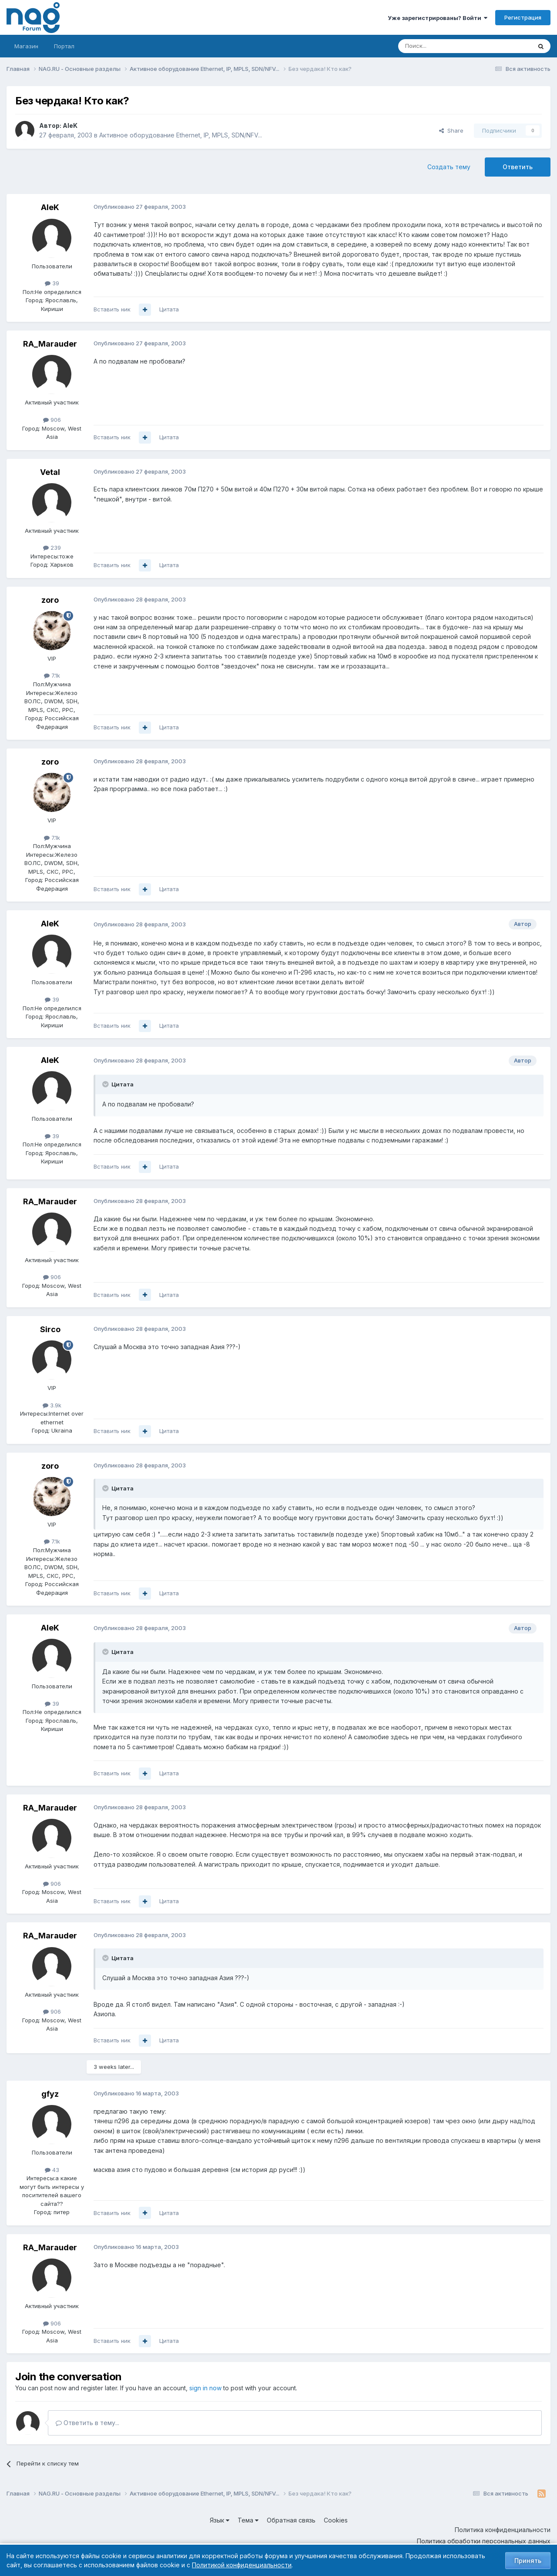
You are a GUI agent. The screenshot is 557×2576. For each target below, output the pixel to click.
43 (52, 2169)
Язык (219, 2520)
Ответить (518, 166)
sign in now (205, 2388)
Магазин (26, 46)
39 (52, 283)
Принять (527, 2560)
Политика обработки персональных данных (483, 2541)
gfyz (50, 2093)
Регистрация (522, 17)
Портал (64, 46)
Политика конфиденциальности (502, 2529)
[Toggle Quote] (106, 1084)
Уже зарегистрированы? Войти (437, 17)
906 (52, 419)
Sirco (50, 1329)
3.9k (52, 1405)
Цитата (169, 309)
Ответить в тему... (87, 2422)
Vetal (50, 472)
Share (451, 130)
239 (52, 547)
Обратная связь (291, 2520)
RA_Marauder (50, 343)
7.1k (52, 675)
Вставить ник (112, 309)
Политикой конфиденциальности (242, 2565)
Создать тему (448, 166)
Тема (248, 2520)
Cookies (336, 2520)
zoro (50, 600)
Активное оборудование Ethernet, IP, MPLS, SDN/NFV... (180, 135)
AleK (70, 125)
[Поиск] (440, 46)
